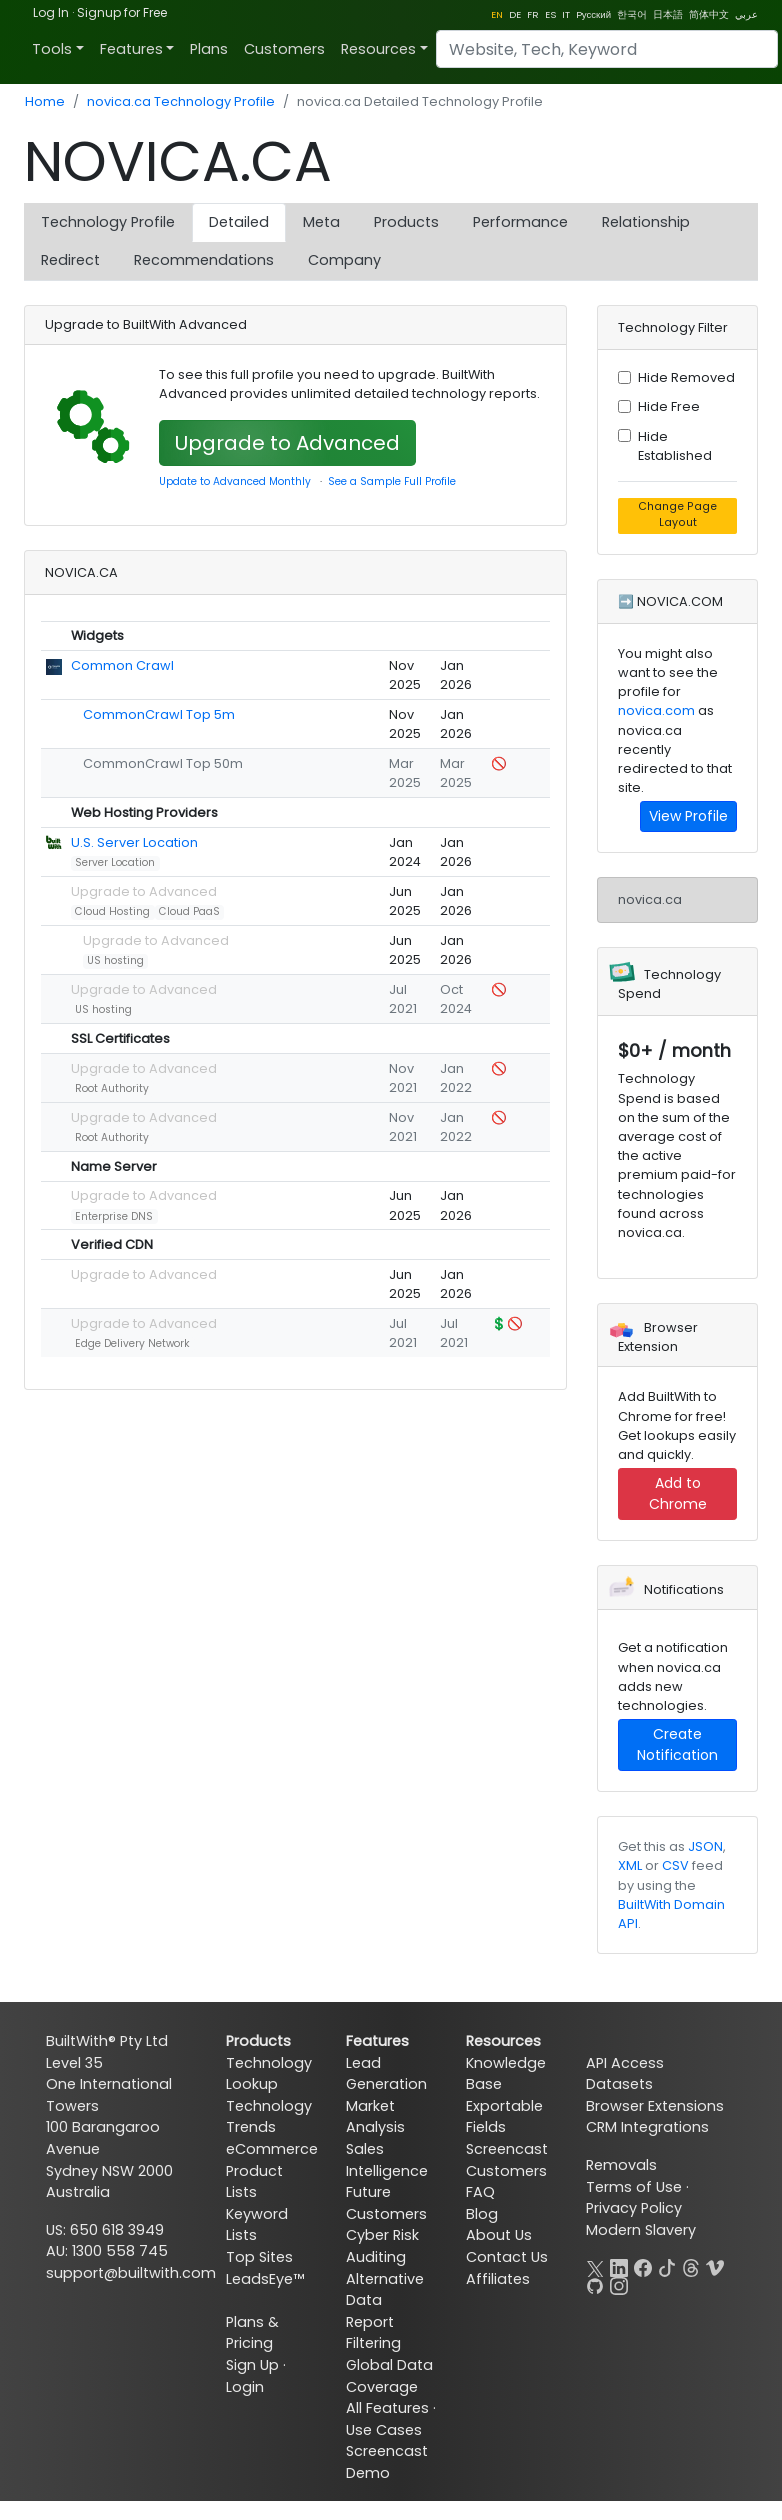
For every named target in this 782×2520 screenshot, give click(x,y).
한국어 (632, 14)
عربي (746, 14)
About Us (499, 2235)
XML (630, 1865)
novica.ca (650, 899)
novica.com (656, 710)
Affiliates (498, 2279)
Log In (51, 12)
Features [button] (131, 49)
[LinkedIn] (619, 2266)
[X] (595, 2266)
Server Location (115, 862)
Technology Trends (269, 2117)
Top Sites (259, 2257)
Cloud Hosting (112, 911)
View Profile (688, 816)
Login (245, 2387)
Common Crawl (122, 665)
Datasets (619, 2084)
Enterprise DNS (114, 1216)
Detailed (239, 222)
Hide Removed (686, 377)
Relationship (646, 222)
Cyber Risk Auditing (382, 2246)
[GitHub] (595, 2284)
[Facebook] (643, 2266)
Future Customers (386, 2203)
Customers (284, 49)
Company (344, 260)
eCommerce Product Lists (272, 2170)
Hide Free (669, 406)
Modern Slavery (641, 2230)
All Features (387, 2408)
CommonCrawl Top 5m (159, 714)
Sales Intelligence (387, 2160)
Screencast (507, 2149)
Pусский (593, 14)
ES (550, 14)
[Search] (607, 49)
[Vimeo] (715, 2266)
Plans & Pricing (252, 2333)
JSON (705, 1846)
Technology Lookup (269, 2074)
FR (533, 14)
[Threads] (691, 2266)
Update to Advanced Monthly (235, 481)
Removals (621, 2165)
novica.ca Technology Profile (181, 101)
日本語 (668, 14)
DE (515, 14)
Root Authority (112, 1088)
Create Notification (677, 1744)
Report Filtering (373, 2333)
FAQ (480, 2192)
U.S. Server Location (134, 842)
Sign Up (252, 2365)
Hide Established (675, 446)
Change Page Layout (677, 514)
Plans (209, 49)
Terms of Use (634, 2187)
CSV (675, 1865)
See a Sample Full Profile (392, 481)
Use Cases (384, 2430)
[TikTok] (667, 2266)
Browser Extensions (655, 2106)
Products (406, 222)
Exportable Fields (504, 2117)
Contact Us (507, 2257)
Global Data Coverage (389, 2376)
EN (497, 14)
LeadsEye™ (265, 2279)
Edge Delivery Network (132, 1343)
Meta (321, 222)
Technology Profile (108, 222)
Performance (520, 222)
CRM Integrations (647, 2127)
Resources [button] (378, 49)
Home (45, 101)
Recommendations (204, 260)
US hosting (115, 960)
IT (566, 14)
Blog (482, 2214)
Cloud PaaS (189, 911)
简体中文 (709, 14)
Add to (678, 1493)
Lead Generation (386, 2074)
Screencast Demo (387, 2462)
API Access (625, 2063)
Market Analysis (375, 2117)
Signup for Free (122, 12)
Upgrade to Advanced (287, 443)
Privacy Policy (634, 2208)
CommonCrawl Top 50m (163, 763)
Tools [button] (52, 49)
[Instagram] (619, 2284)
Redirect (70, 260)
